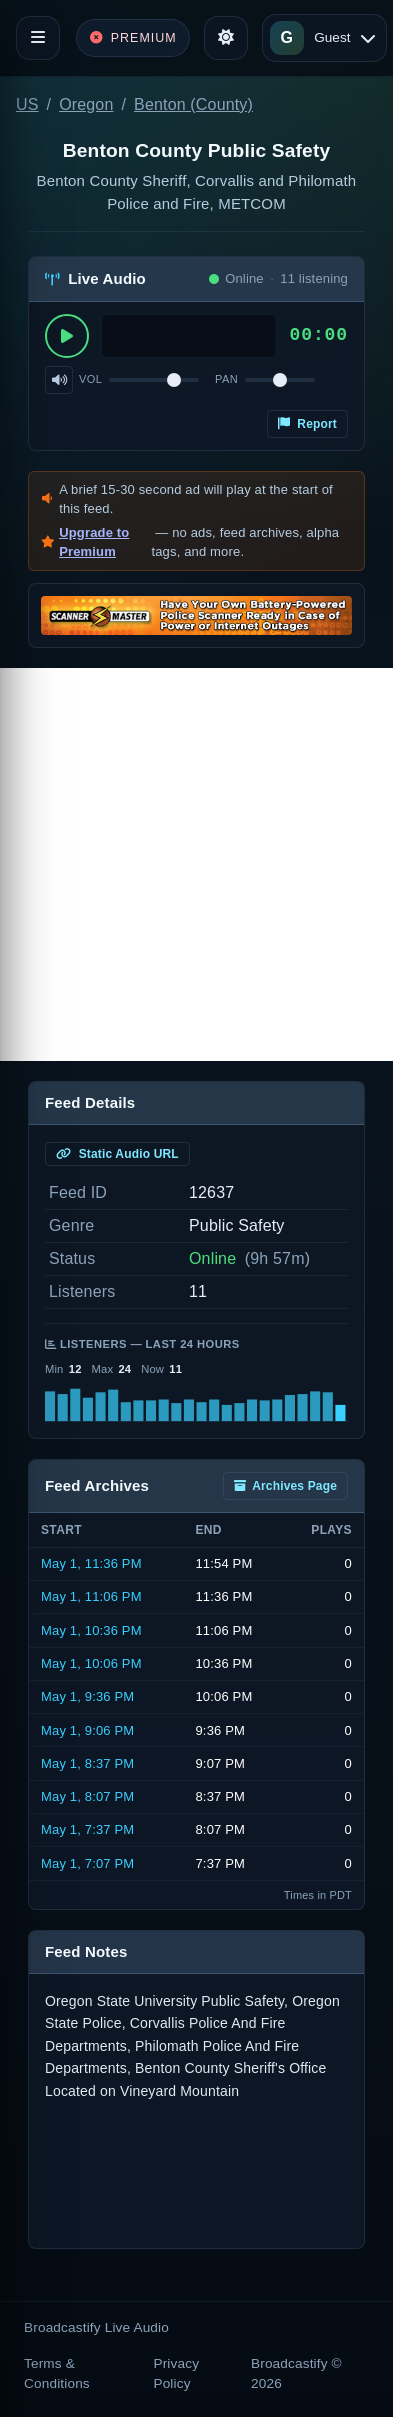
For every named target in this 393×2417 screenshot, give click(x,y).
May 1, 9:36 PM (87, 1696)
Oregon (86, 104)
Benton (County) (193, 104)
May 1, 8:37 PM (87, 1763)
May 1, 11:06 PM (91, 1596)
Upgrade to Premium (94, 542)
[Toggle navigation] (38, 38)
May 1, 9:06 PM (87, 1730)
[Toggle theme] (226, 38)
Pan (226, 379)
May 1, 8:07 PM (87, 1796)
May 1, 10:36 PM (91, 1630)
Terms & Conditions (57, 2373)
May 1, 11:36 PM (91, 1563)
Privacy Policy (176, 2373)
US (27, 104)
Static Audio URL (117, 1154)
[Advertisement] (196, 864)
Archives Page (285, 1486)
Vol (90, 379)
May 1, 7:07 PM (87, 1863)
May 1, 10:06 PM (91, 1663)
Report (307, 424)
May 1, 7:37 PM (87, 1829)
